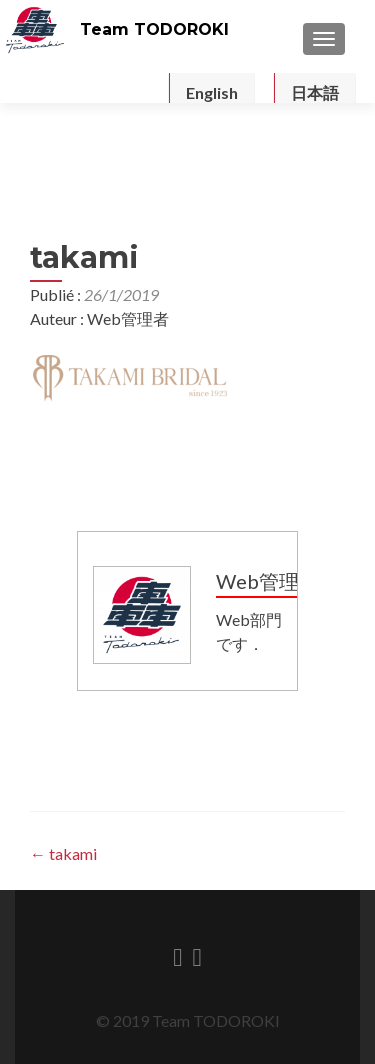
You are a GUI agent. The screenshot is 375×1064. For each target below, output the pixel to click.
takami (63, 853)
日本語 (315, 92)
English (212, 92)
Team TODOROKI (154, 29)
